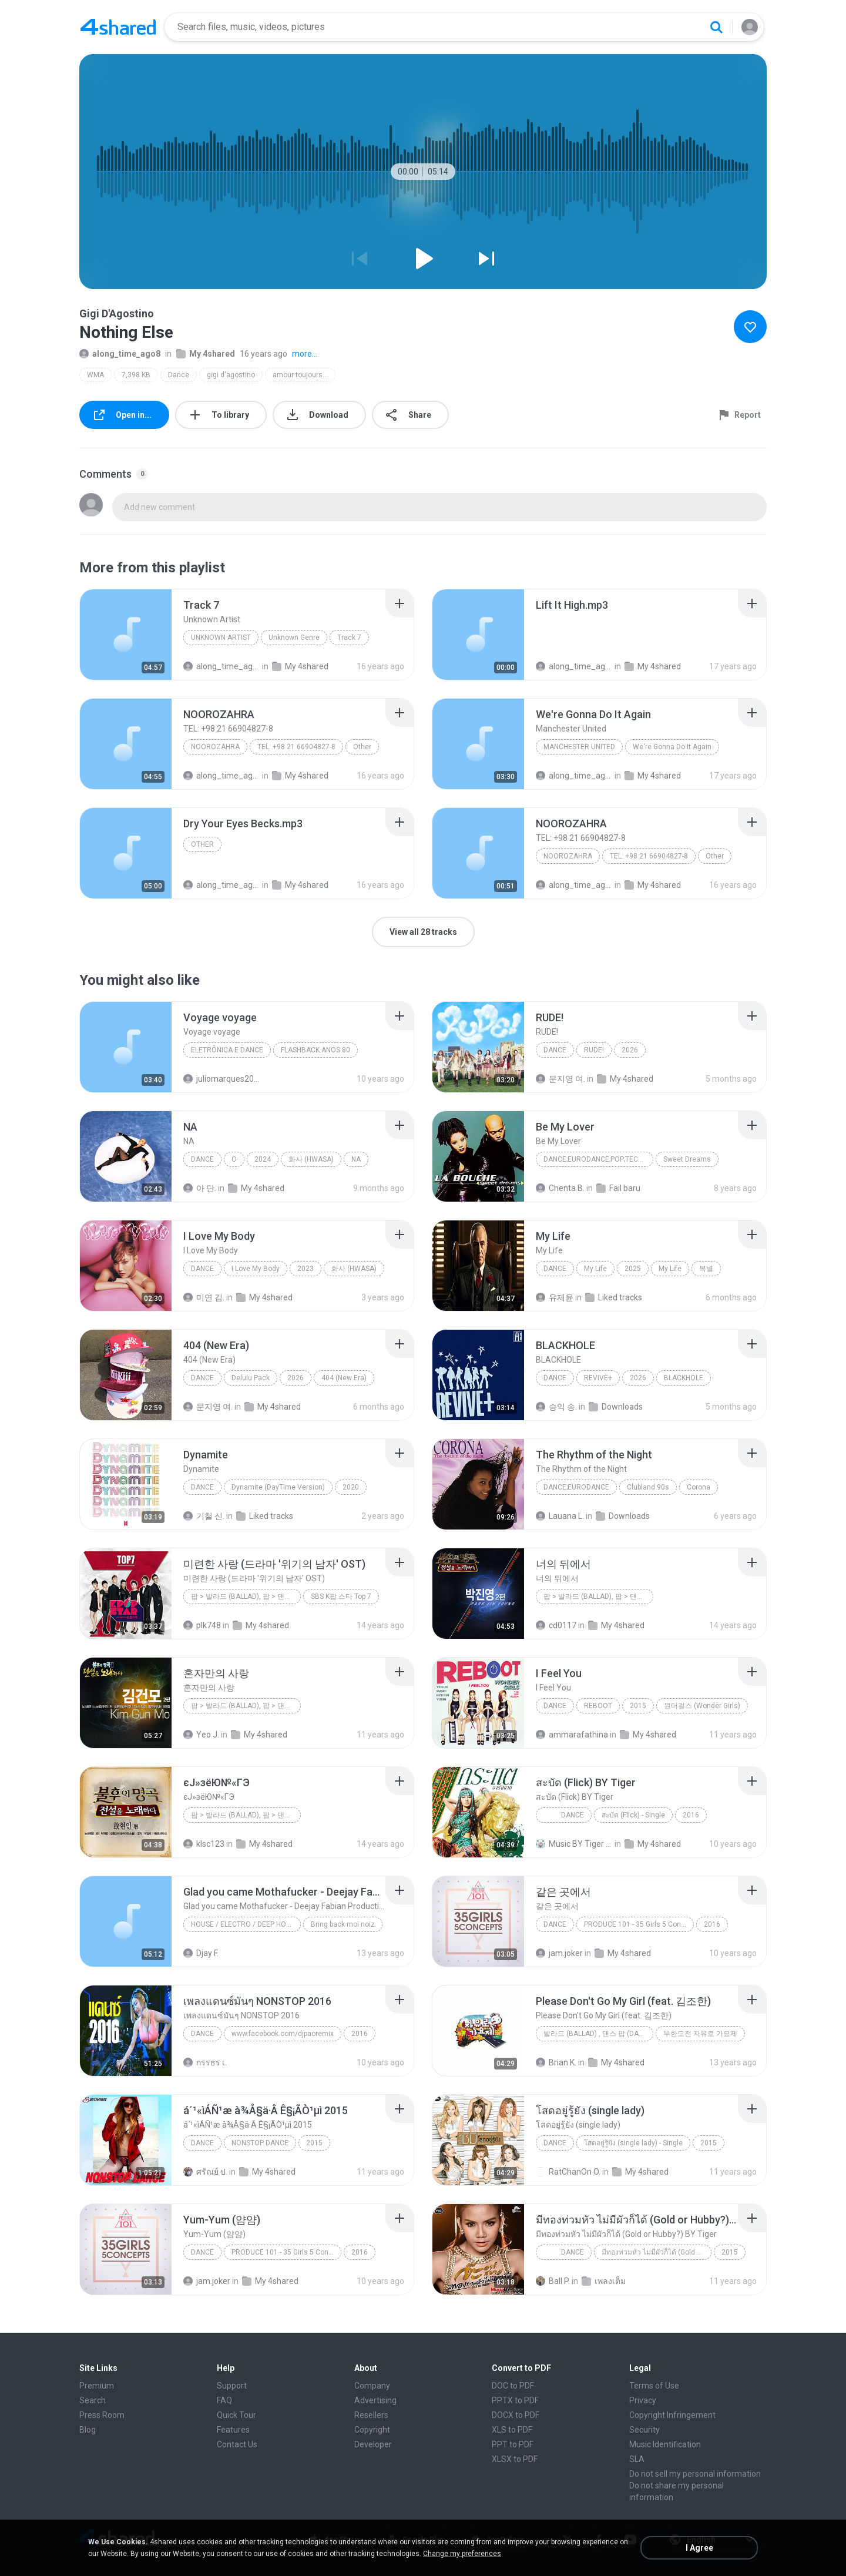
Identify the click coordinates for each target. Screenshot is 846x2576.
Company (372, 2385)
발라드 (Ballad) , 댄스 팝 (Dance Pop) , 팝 (598, 2034)
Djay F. (201, 1953)
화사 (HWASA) (311, 1159)
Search (92, 2400)
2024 (262, 1159)
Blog (87, 2429)
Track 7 (349, 637)
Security (644, 2429)
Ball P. (553, 2281)
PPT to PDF (512, 2444)
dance (202, 2143)
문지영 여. (560, 1079)
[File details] (126, 634)
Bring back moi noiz (343, 1924)
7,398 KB (136, 375)
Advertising (375, 2400)
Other (362, 747)
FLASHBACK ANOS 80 (315, 1050)
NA (356, 1159)
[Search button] (716, 27)
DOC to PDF (513, 2385)
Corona (698, 1487)
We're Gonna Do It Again (672, 747)
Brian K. (556, 2062)
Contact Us (237, 2444)
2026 (630, 1050)
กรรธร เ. (205, 2062)
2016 (691, 1815)
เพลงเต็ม (604, 2281)
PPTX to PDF (515, 2400)
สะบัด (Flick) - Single (633, 1815)
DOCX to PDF (515, 2415)
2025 (633, 1268)
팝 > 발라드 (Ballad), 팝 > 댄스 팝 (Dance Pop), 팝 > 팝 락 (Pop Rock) (246, 1815)
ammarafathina (572, 1734)
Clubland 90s (648, 1487)
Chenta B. (560, 1188)
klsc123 (203, 1844)
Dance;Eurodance (576, 1487)
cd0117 (556, 1625)
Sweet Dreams (687, 1159)
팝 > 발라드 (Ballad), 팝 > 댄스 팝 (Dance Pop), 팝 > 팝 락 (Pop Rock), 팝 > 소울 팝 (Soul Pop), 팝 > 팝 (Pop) (246, 1596)
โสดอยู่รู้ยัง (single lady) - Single (633, 2143)
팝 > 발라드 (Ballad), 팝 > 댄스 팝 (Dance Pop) (598, 1596)
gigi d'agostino (231, 375)
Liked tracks (613, 1297)
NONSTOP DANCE (259, 2143)
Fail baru (618, 1188)
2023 (305, 1268)
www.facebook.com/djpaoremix (282, 2034)
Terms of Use (654, 2385)
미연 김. (203, 1297)
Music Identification (665, 2444)
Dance (178, 375)
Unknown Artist (221, 637)
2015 (638, 1706)
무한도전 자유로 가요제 (700, 2034)
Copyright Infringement (672, 2415)
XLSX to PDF (515, 2459)
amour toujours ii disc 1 (304, 375)
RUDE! (594, 1050)
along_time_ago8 (119, 353)
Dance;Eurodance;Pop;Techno (598, 1159)
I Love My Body (255, 1268)
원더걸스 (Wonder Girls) (702, 1706)
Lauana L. (560, 1516)
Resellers (371, 2415)
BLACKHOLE (683, 1378)
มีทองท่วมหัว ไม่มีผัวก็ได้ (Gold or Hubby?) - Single (656, 2252)
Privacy (642, 2400)
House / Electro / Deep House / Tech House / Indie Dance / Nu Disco (246, 1924)
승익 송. (556, 1406)
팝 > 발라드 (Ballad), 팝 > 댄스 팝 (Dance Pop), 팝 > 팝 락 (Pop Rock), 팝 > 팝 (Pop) (246, 1706)
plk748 (202, 1625)
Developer (373, 2444)
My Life (595, 1268)
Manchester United (579, 747)
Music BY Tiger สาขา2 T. (574, 1844)
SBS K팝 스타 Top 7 (341, 1596)
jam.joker (559, 1953)
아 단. (199, 1188)
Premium (96, 2385)
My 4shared (205, 353)
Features (233, 2429)
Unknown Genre (294, 637)
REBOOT (598, 1706)
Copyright (372, 2429)
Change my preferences (462, 2554)
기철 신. (203, 1516)
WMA (95, 375)
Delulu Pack (250, 1378)
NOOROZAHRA (215, 747)
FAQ (224, 2400)
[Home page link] (118, 27)
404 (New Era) (344, 1378)
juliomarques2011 (221, 1079)
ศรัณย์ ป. (205, 2171)
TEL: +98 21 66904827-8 (296, 747)
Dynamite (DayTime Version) (278, 1487)
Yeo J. (201, 1734)
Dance (563, 1815)
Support (232, 2385)
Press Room (102, 2415)
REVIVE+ (598, 1378)
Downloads (616, 1406)
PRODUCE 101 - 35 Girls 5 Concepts (639, 1924)
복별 (706, 1268)
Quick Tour (236, 2415)
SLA (636, 2459)
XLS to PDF (512, 2429)
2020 (351, 1487)
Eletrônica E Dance (227, 1050)
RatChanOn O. (568, 2171)
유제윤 (554, 1297)
